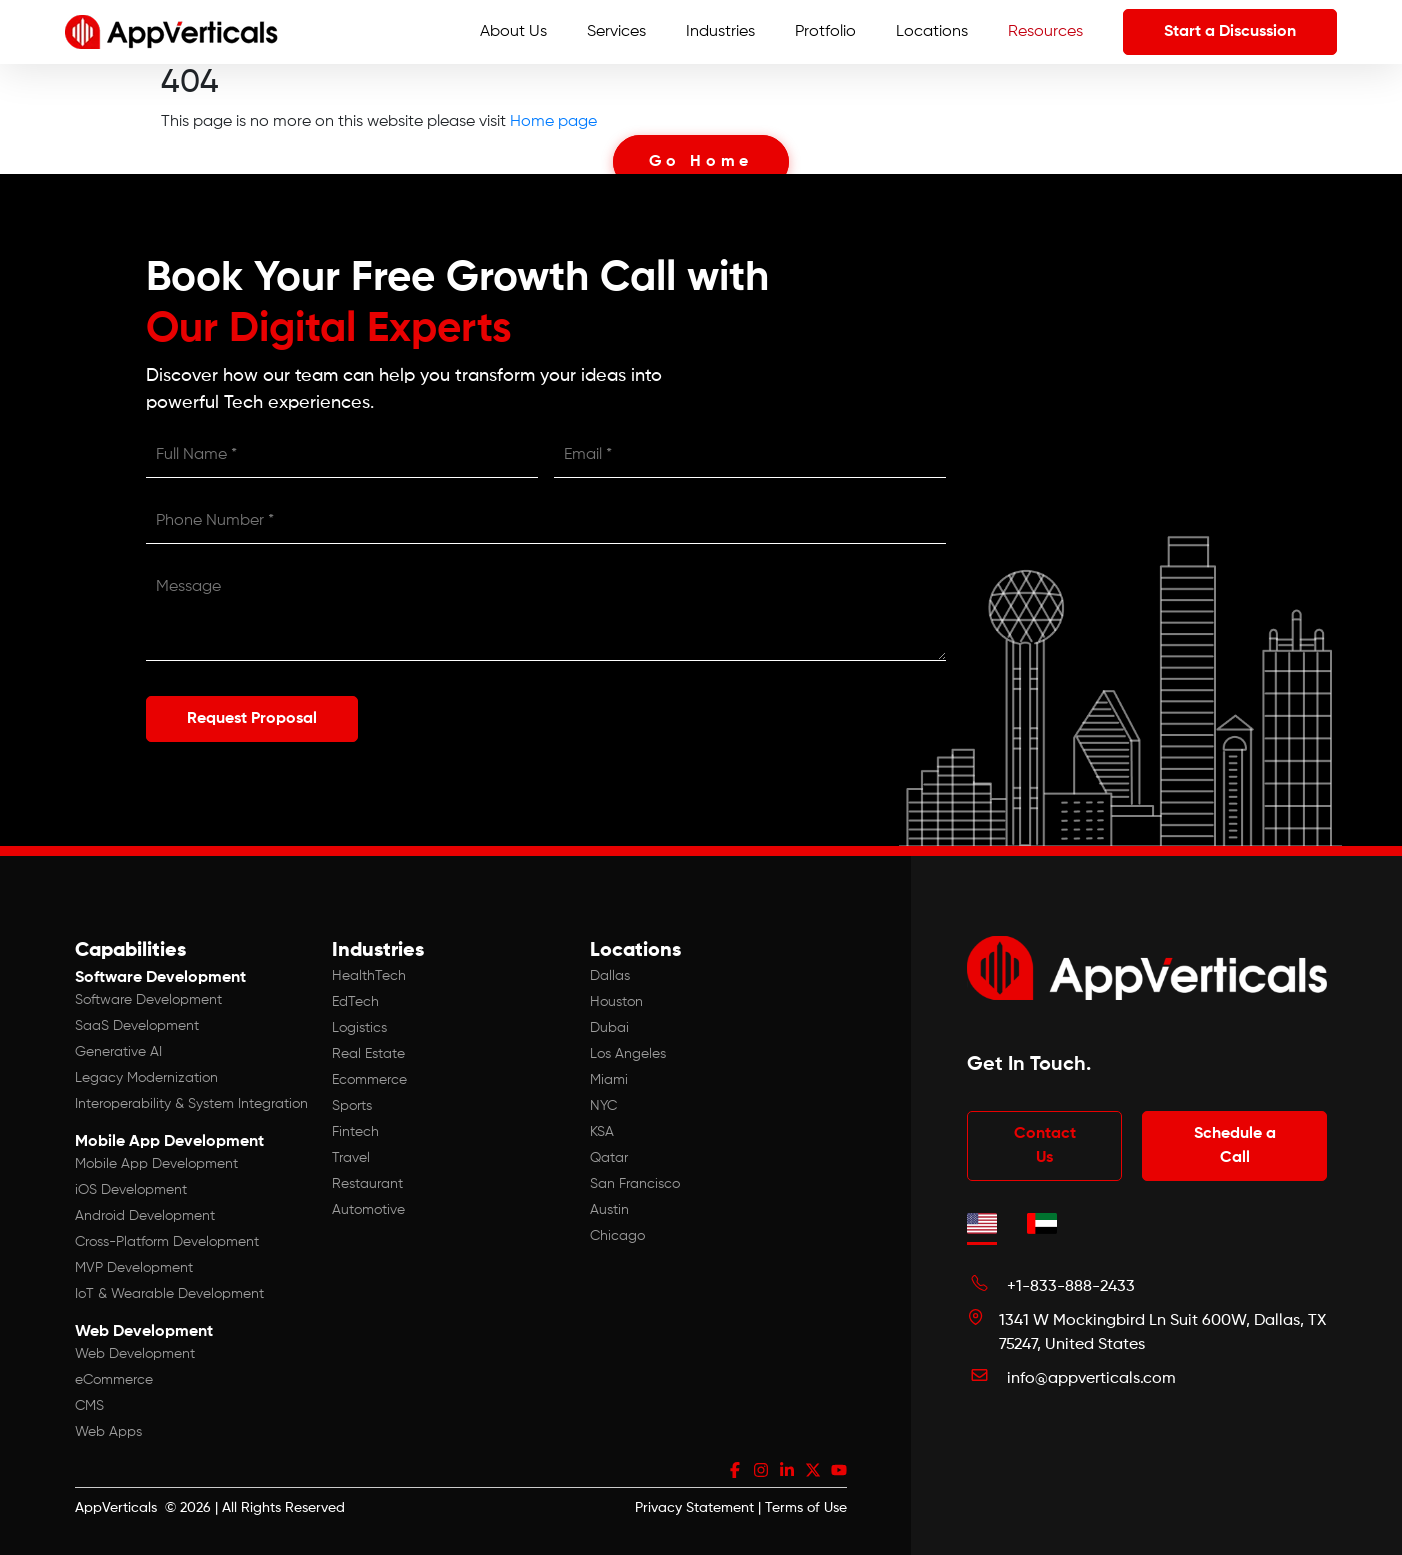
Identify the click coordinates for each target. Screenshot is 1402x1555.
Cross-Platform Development (167, 1242)
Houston (616, 1002)
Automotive (368, 1210)
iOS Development (131, 1190)
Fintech (355, 1132)
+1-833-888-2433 (1071, 1287)
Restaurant (367, 1184)
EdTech (355, 1002)
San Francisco (635, 1184)
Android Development (145, 1216)
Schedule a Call (1235, 1146)
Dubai (609, 1028)
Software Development (148, 1000)
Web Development (135, 1354)
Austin (609, 1210)
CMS (89, 1406)
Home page (553, 122)
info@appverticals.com (1091, 1379)
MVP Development (134, 1268)
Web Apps (108, 1432)
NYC (603, 1106)
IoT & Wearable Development (169, 1294)
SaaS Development (137, 1026)
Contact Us (1045, 1146)
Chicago (617, 1236)
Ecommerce (369, 1080)
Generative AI (118, 1052)
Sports (352, 1106)
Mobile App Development (156, 1164)
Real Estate (368, 1054)
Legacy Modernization (146, 1078)
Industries (720, 32)
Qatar (609, 1158)
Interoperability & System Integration (191, 1104)
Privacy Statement (694, 1508)
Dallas (610, 976)
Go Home (701, 162)
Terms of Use (806, 1508)
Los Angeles (628, 1054)
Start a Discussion (1230, 32)
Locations (932, 32)
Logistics (359, 1028)
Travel (351, 1158)
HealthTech (369, 976)
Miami (609, 1080)
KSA (602, 1132)
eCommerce (114, 1380)
